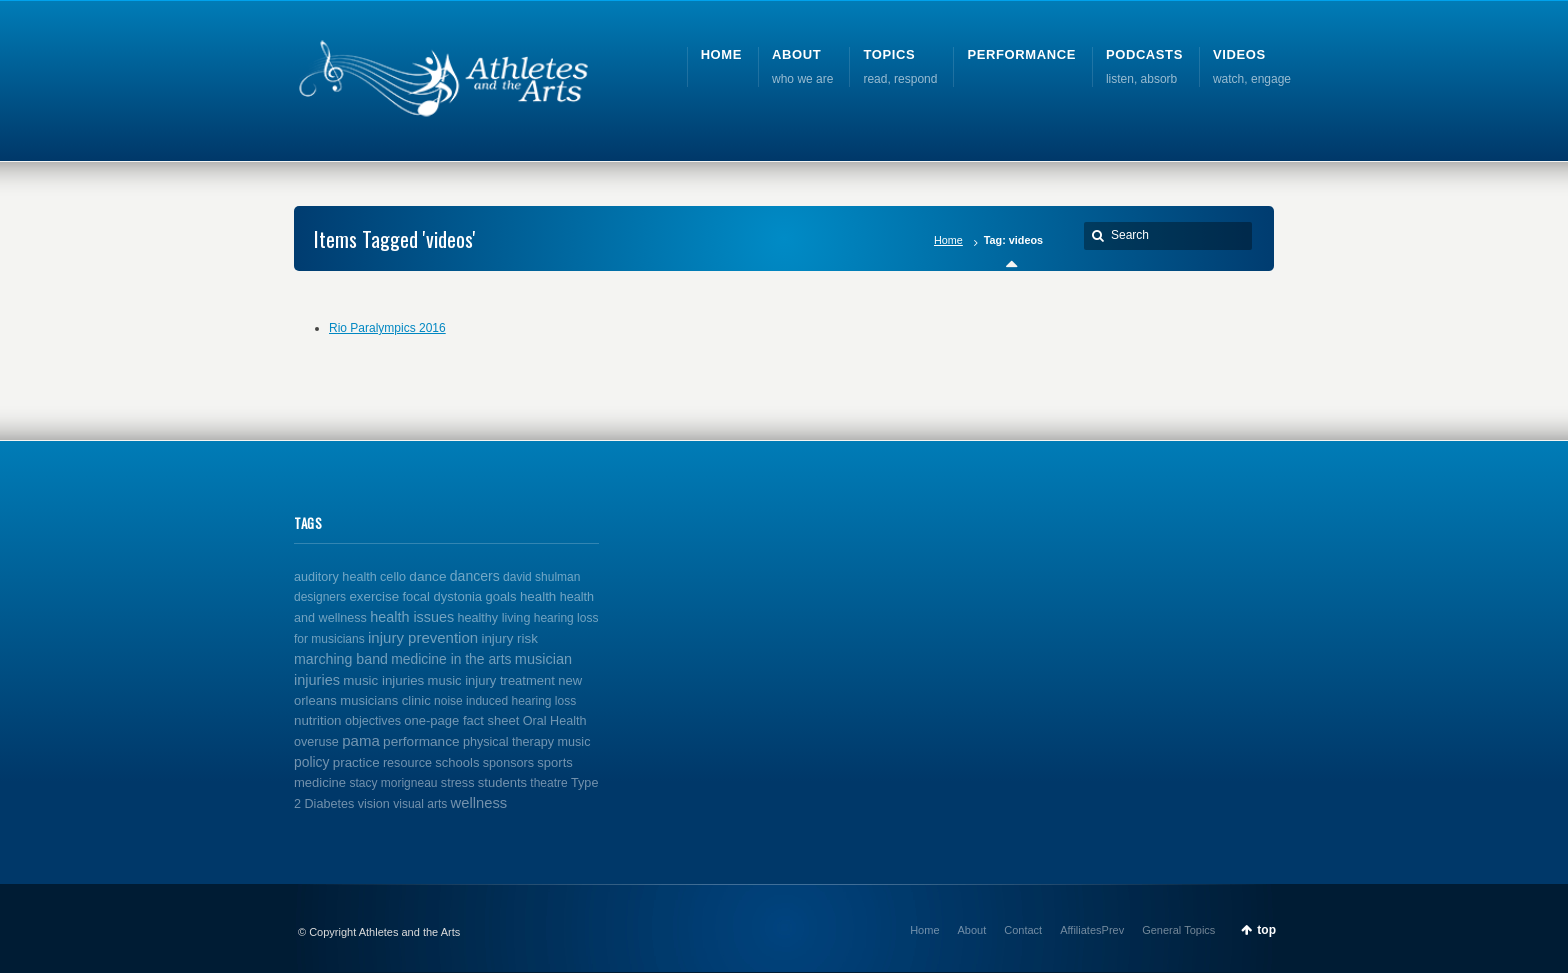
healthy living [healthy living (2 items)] (494, 618)
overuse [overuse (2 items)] (316, 742)
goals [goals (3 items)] (500, 596)
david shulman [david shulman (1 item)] (541, 577)
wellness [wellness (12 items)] (479, 803)
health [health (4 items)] (538, 596)
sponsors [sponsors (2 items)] (508, 763)
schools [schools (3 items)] (457, 762)
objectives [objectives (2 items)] (373, 721)
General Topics (1178, 930)
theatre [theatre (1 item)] (548, 783)
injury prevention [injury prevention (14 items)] (423, 637)
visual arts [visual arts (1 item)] (420, 804)
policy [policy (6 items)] (311, 762)
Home (948, 240)
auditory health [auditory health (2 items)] (335, 577)
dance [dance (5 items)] (427, 576)
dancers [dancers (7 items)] (475, 576)
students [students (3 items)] (502, 782)
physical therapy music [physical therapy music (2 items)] (527, 742)
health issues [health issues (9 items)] (412, 617)
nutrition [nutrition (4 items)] (318, 720)
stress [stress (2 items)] (458, 783)
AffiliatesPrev (1092, 930)
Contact (1023, 930)
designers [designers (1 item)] (320, 597)
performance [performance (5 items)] (421, 741)
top (1266, 930)
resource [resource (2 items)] (407, 763)
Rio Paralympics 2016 (387, 328)
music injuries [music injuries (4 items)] (383, 680)
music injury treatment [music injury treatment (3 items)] (491, 680)
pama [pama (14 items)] (361, 740)
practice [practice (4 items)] (356, 762)
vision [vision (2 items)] (374, 804)
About (972, 930)
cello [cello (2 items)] (393, 577)
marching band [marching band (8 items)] (341, 659)
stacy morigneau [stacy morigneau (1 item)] (393, 783)
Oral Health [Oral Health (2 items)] (555, 721)
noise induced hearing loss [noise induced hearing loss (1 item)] (505, 701)
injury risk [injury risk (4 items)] (509, 638)
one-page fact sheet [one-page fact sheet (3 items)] (461, 720)
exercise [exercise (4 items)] (374, 596)
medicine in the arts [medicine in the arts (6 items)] (451, 659)
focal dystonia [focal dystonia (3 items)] (442, 596)
